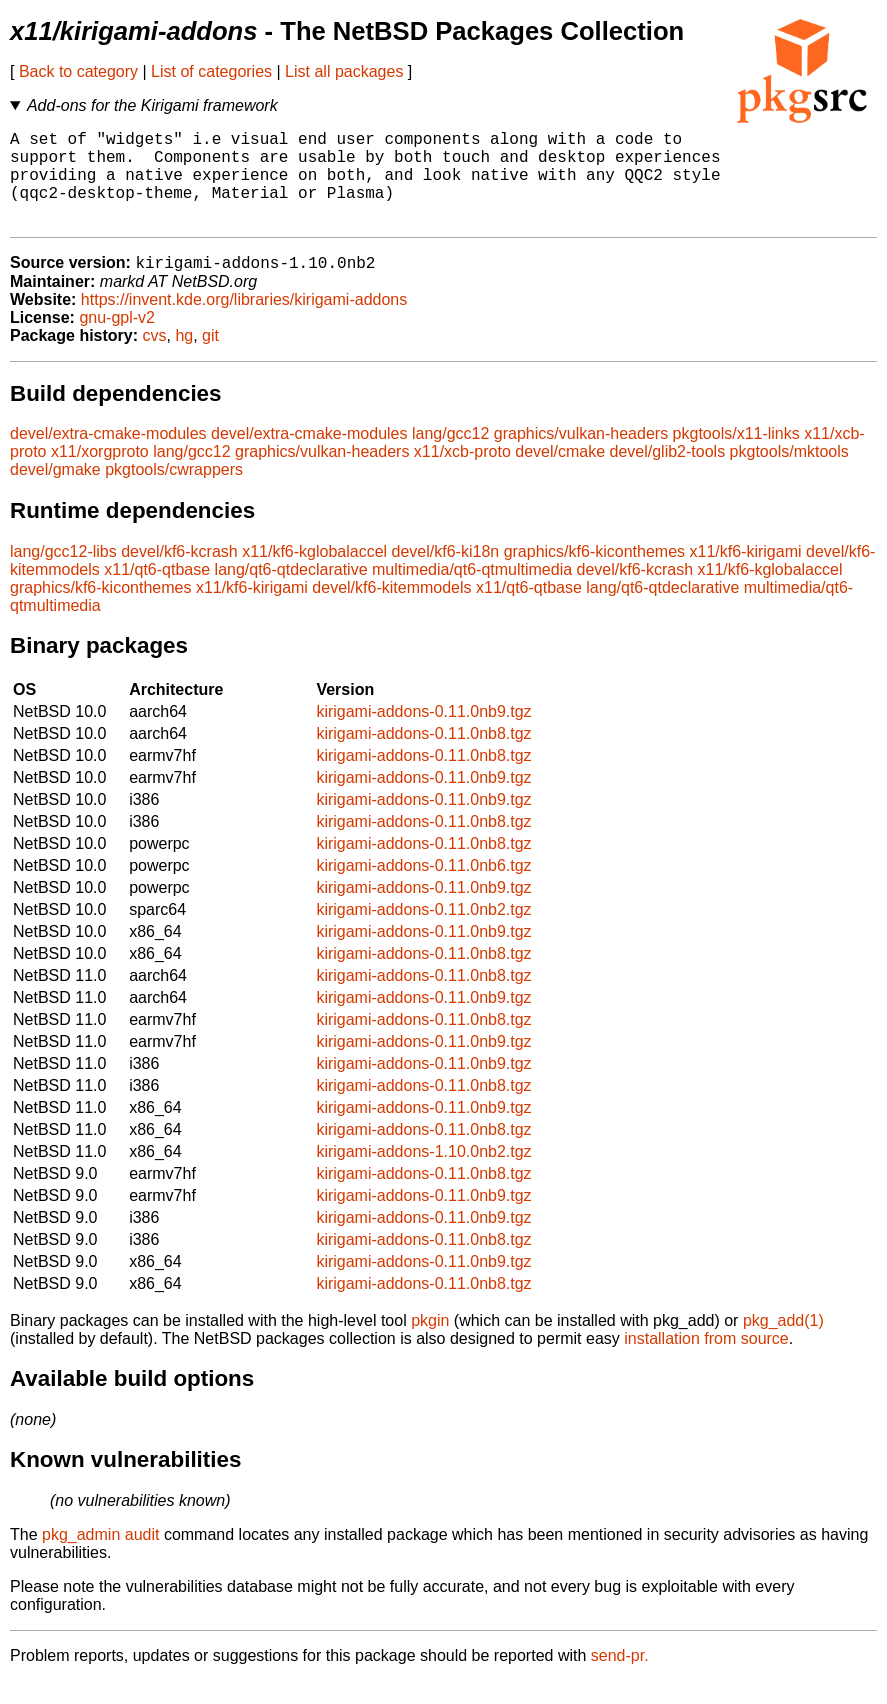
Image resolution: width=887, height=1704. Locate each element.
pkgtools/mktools (789, 474)
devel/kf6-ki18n (446, 574)
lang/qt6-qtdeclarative (291, 592)
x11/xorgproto (100, 474)
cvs (155, 358)
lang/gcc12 (450, 456)
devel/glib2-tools (668, 474)
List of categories (211, 71)
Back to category (78, 71)
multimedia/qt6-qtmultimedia (472, 592)
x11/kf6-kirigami (746, 574)
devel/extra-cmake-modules (108, 456)
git (210, 358)
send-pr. (620, 1678)
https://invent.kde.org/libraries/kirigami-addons (244, 322)
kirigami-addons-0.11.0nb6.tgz (423, 888)
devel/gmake (55, 492)
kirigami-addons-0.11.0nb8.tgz (423, 756)
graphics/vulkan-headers (581, 456)
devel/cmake (560, 474)
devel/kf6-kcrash (179, 574)
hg (184, 358)
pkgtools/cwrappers (174, 492)
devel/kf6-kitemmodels (391, 610)
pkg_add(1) (783, 1343)
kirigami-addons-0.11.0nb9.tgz (423, 734)
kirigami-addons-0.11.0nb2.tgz (423, 932)
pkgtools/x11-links (736, 456)
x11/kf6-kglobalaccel (314, 574)
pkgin (430, 1343)
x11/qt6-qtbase (157, 592)
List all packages (344, 71)
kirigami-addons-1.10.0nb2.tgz (423, 1174)
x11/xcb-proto (462, 474)
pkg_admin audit (100, 1557)
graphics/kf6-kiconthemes (594, 574)
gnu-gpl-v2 (117, 340)
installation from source (706, 1361)
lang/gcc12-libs (63, 574)
